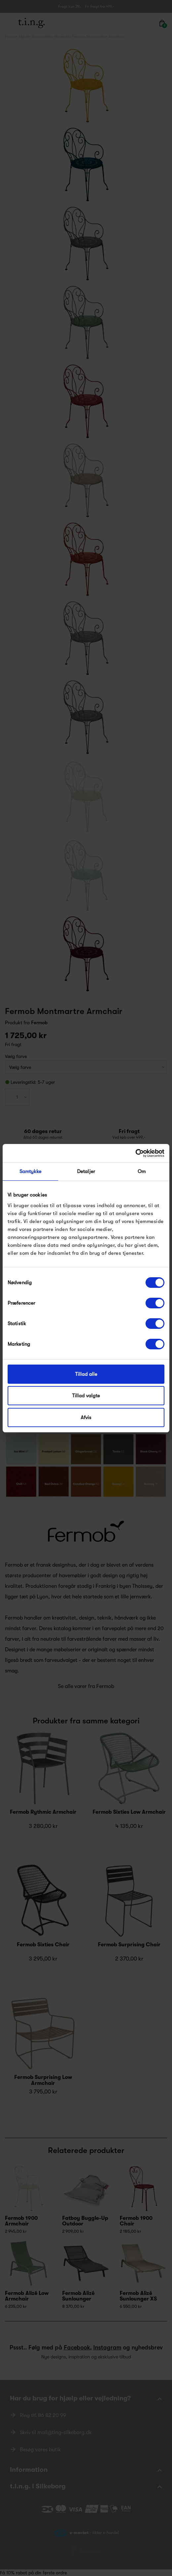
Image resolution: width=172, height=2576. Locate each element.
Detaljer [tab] (86, 1171)
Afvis (86, 1417)
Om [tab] (142, 1171)
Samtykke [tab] (31, 1171)
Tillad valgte (86, 1396)
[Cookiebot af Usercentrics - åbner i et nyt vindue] (135, 1153)
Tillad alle (86, 1374)
